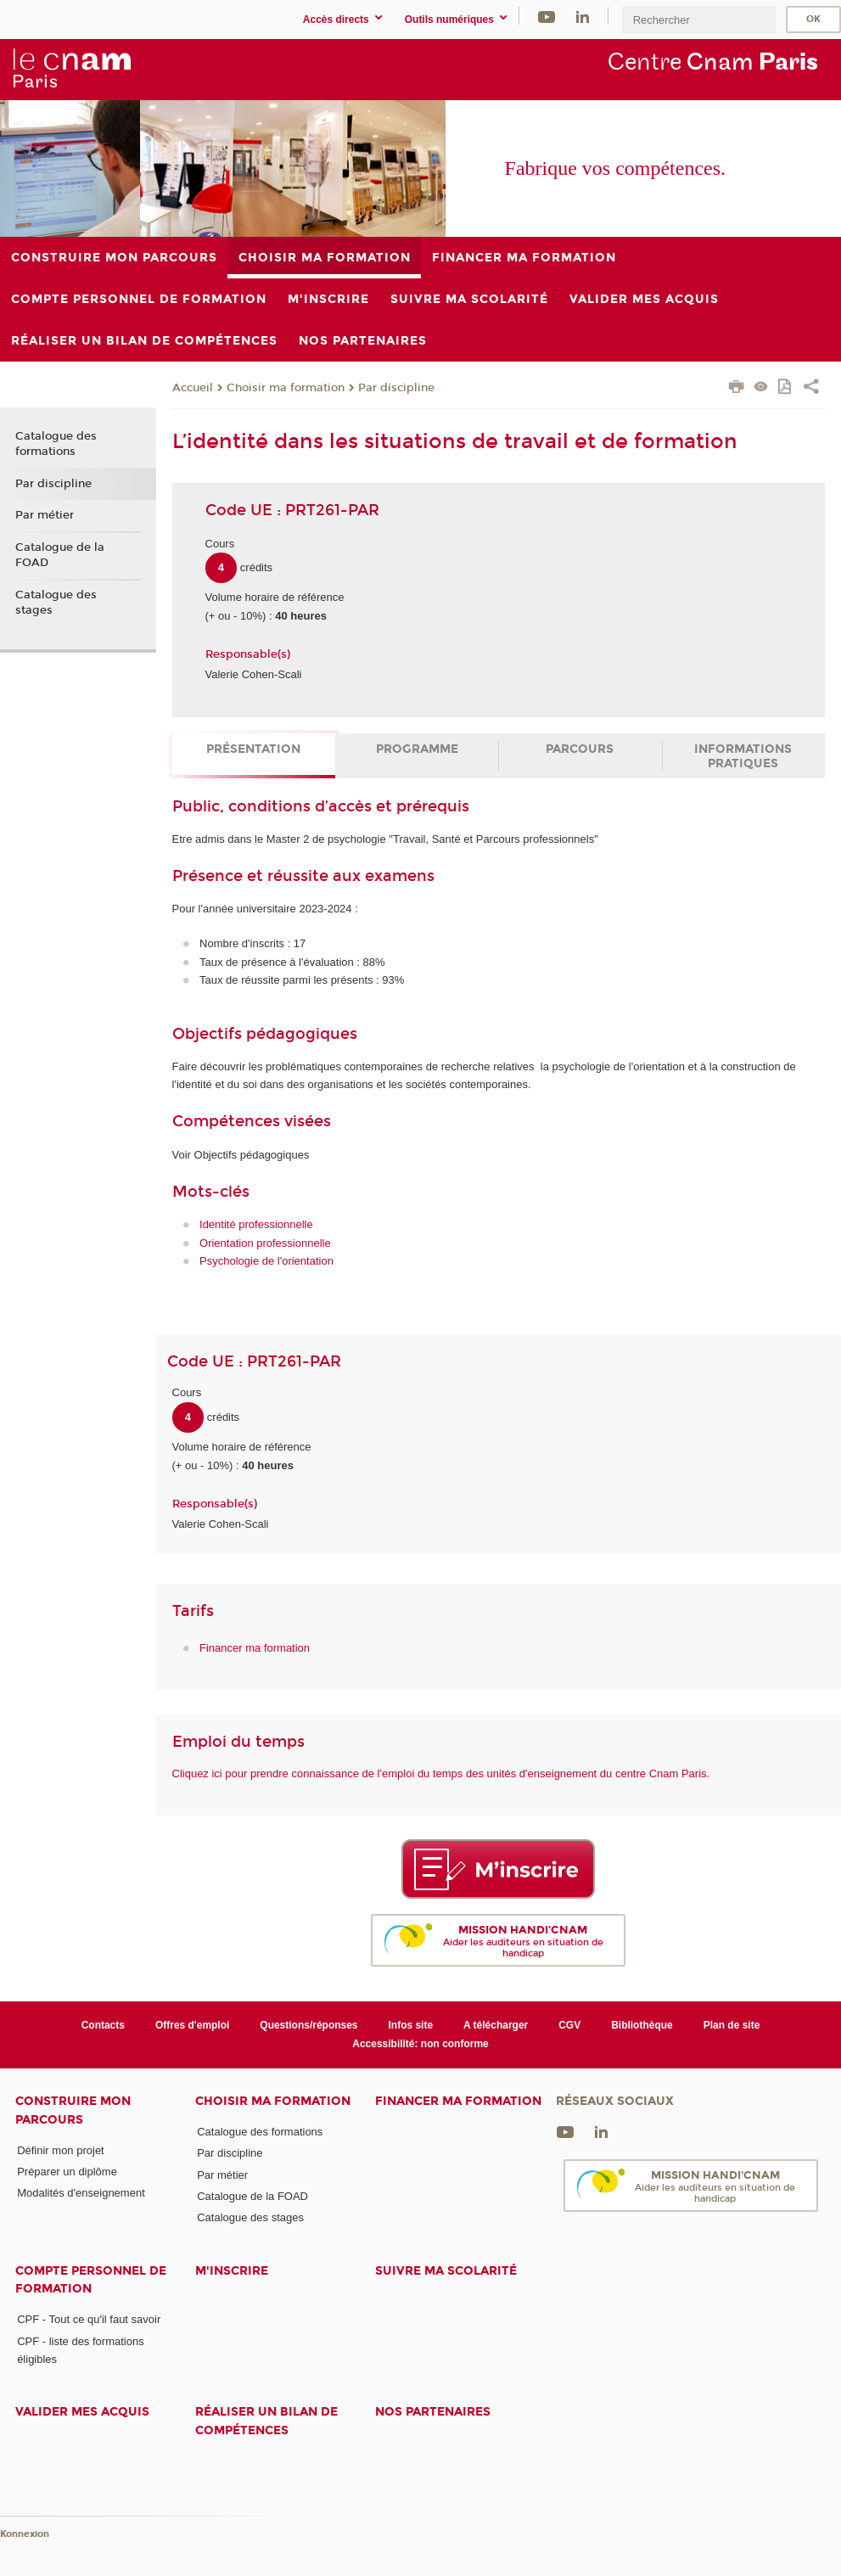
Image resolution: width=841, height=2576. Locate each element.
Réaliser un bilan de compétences (266, 2421)
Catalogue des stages (56, 602)
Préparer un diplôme (67, 2171)
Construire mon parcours (73, 2110)
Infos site (411, 2025)
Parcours (580, 749)
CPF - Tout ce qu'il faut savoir (88, 2319)
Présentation (253, 749)
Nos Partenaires (433, 2412)
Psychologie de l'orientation (266, 1260)
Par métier (44, 515)
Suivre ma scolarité (446, 2271)
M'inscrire (231, 2271)
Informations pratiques (743, 756)
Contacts (103, 2025)
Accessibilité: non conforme (420, 2044)
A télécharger (495, 2025)
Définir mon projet (60, 2150)
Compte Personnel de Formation (90, 2280)
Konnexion (24, 2534)
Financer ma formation (254, 1648)
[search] (698, 20)
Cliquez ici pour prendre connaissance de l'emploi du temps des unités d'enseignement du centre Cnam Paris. (441, 1773)
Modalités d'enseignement (81, 2192)
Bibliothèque (642, 2025)
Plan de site (732, 2025)
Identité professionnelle (256, 1224)
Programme (417, 749)
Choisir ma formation (286, 388)
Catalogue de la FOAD (59, 555)
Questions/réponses (308, 2025)
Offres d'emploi (192, 2025)
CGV (569, 2025)
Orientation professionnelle (265, 1243)
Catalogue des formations (56, 443)
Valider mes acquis (82, 2412)
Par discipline (396, 388)
